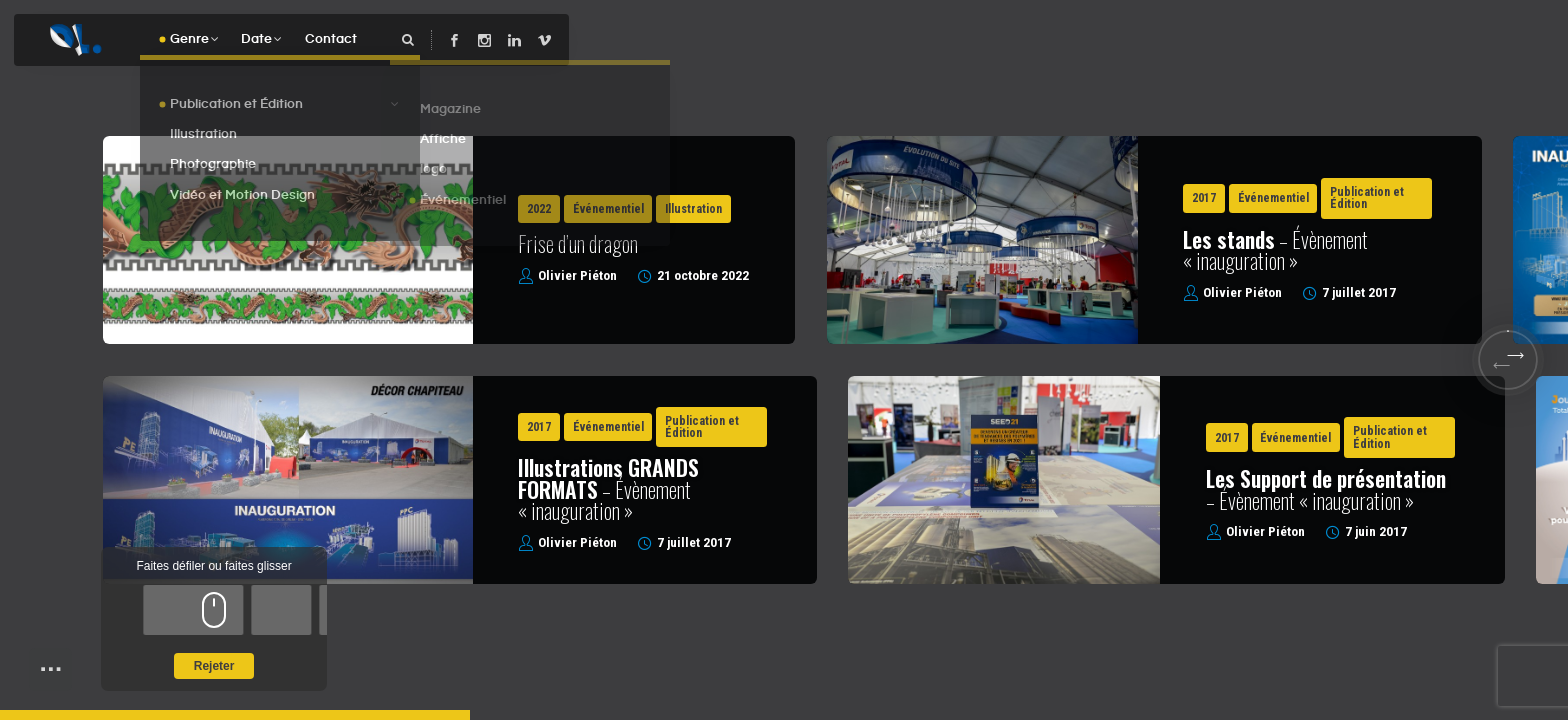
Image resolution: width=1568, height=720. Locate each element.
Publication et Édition (1367, 198)
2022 (539, 209)
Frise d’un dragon (578, 243)
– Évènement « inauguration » (1275, 250)
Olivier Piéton (577, 275)
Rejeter (214, 666)
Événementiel (608, 209)
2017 (1204, 198)
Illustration (693, 209)
